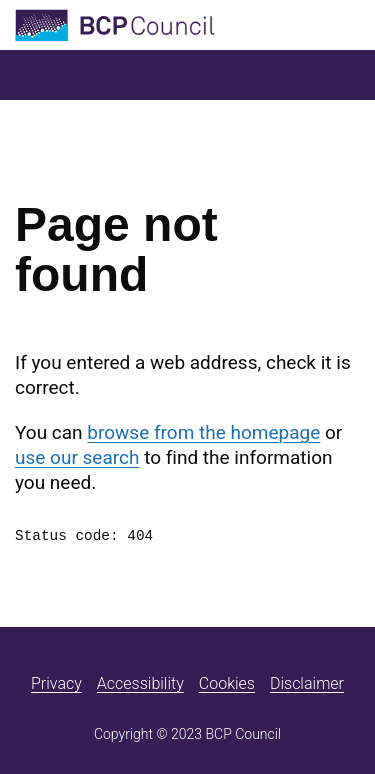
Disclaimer (307, 683)
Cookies (227, 683)
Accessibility (140, 683)
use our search (77, 457)
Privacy (56, 683)
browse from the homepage (203, 432)
